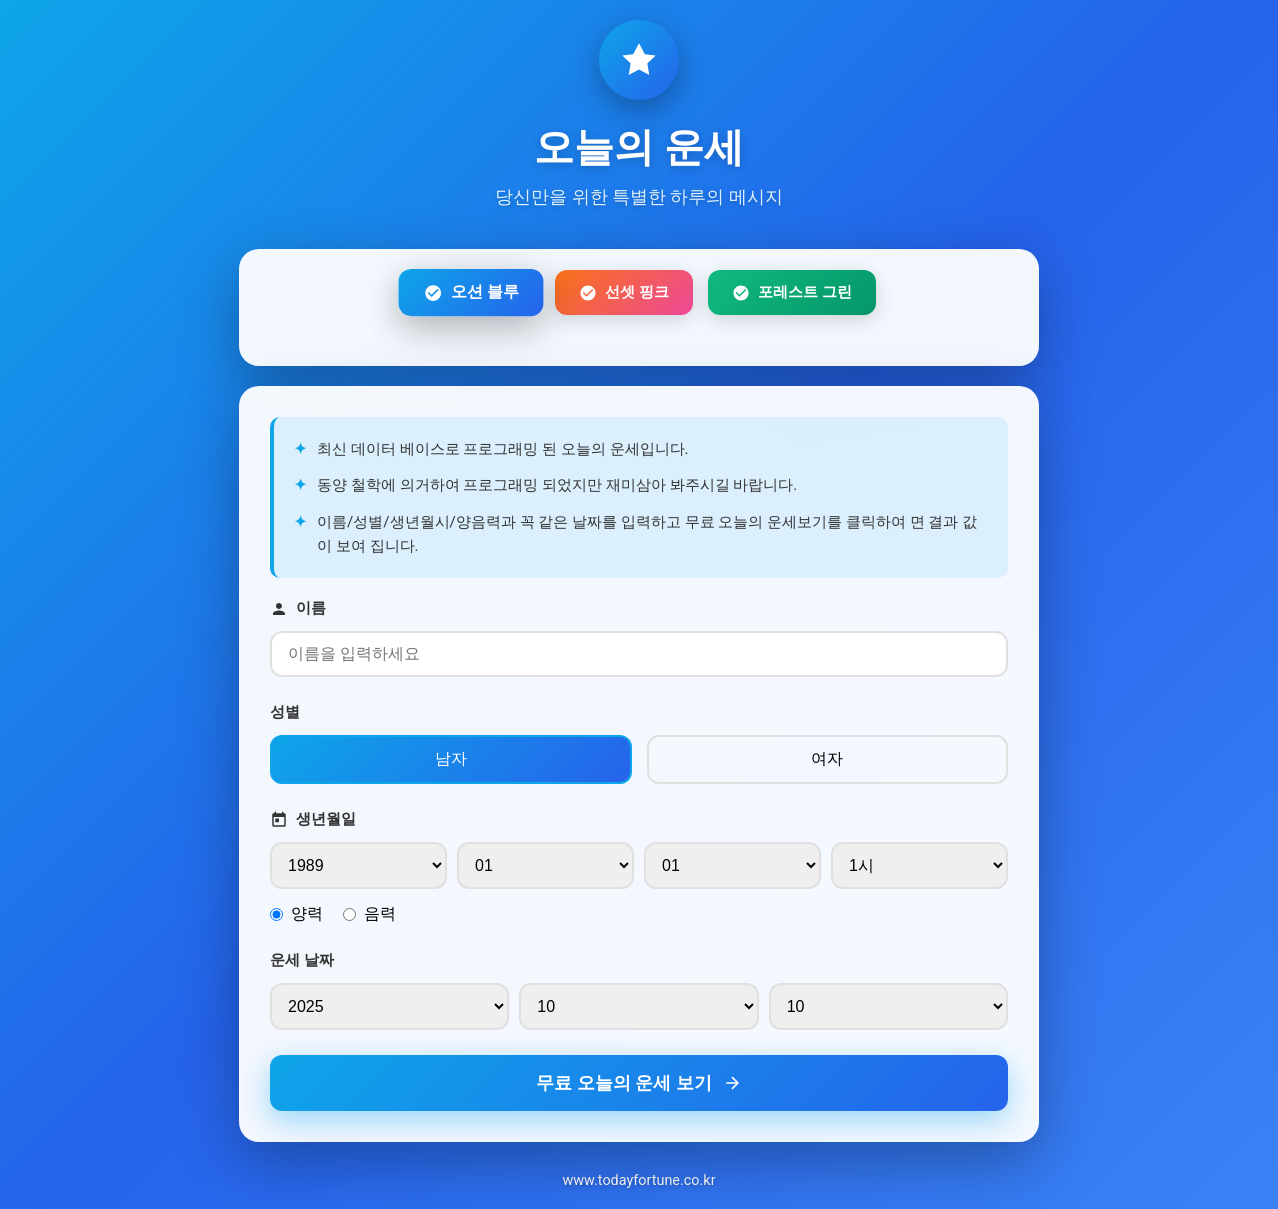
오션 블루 (470, 292)
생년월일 (313, 819)
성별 (285, 712)
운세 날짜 (302, 960)
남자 (451, 758)
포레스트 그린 (792, 292)
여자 (827, 758)
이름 (298, 608)
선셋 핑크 (624, 292)
